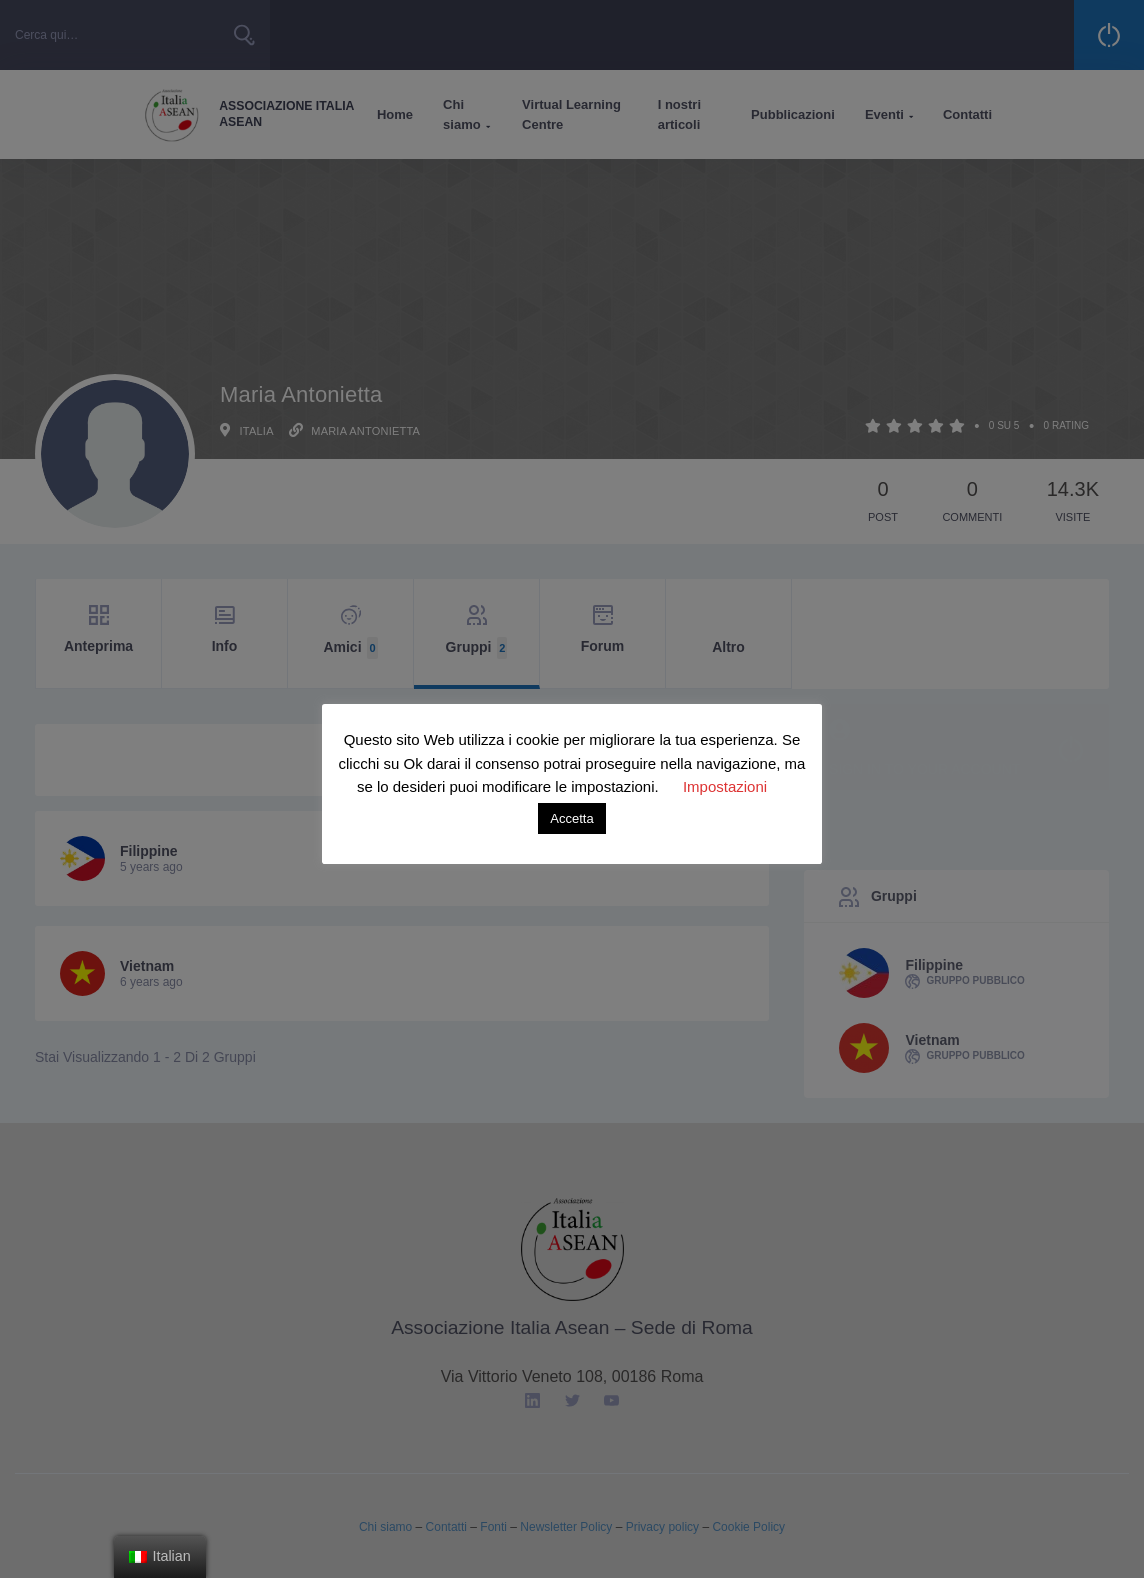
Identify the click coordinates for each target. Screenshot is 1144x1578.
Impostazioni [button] (725, 786)
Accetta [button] (571, 818)
